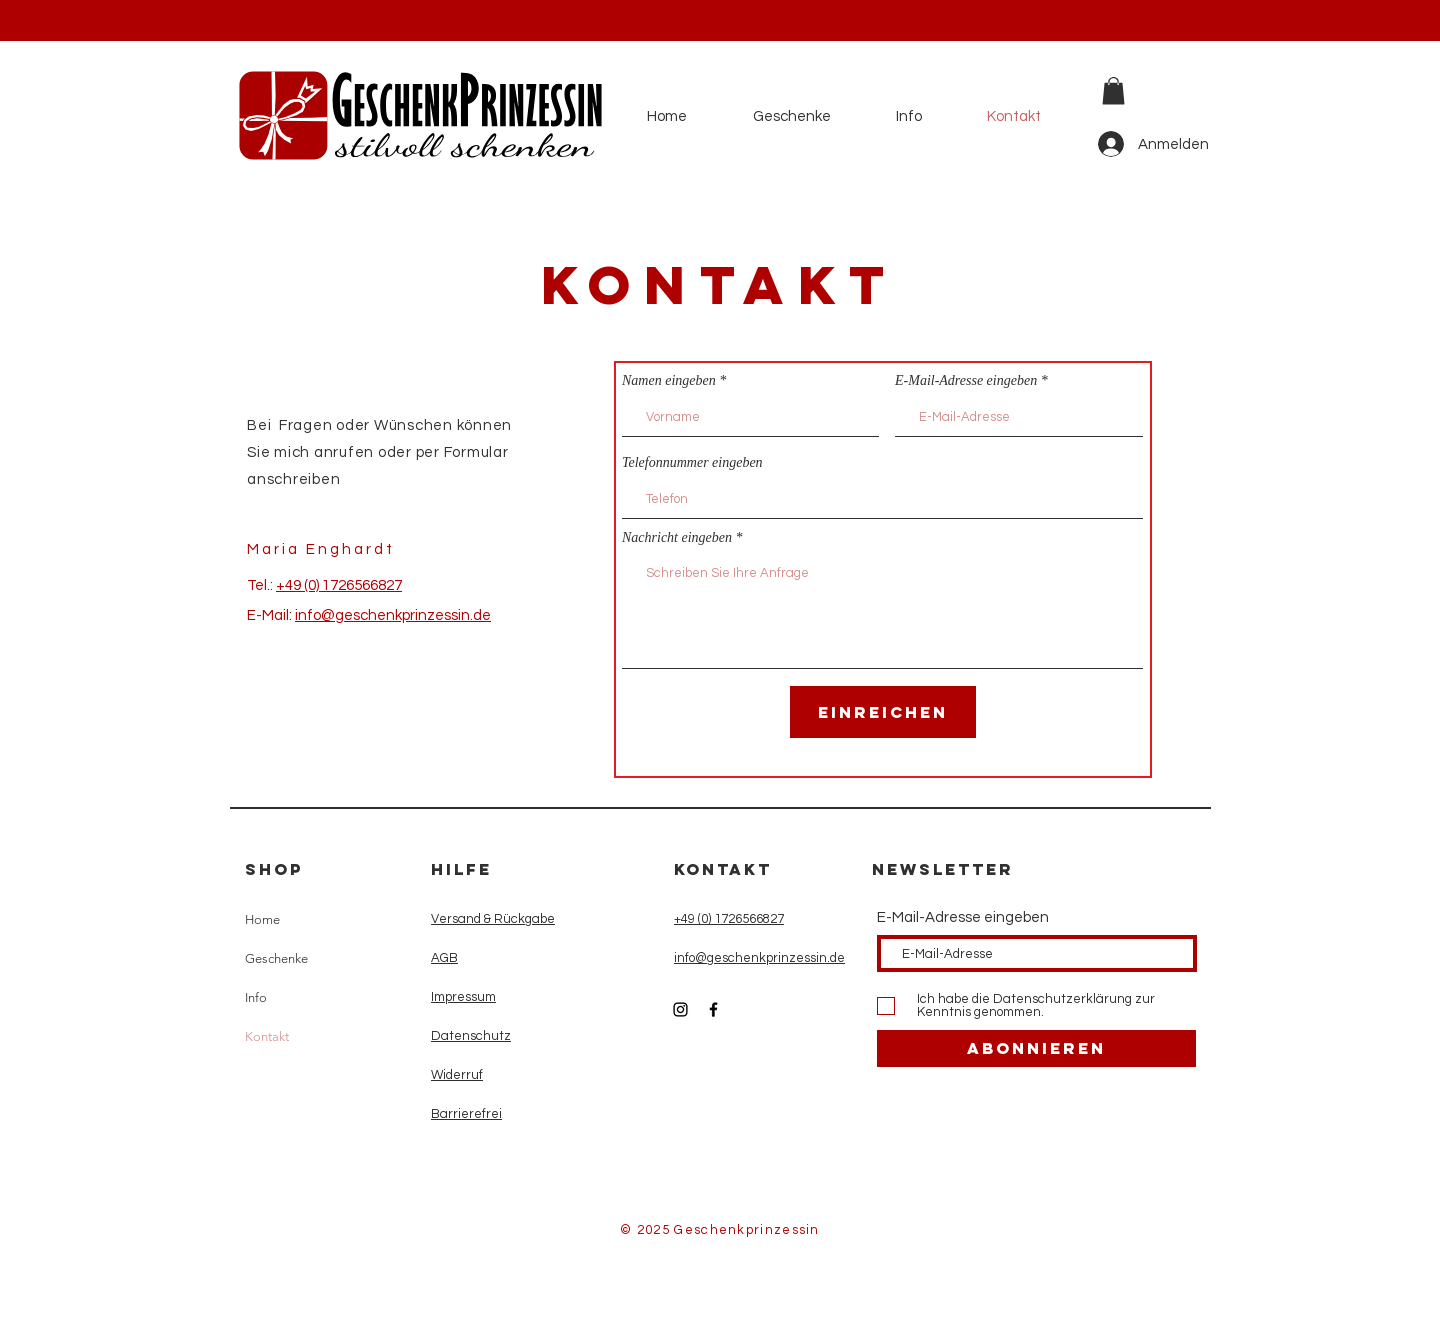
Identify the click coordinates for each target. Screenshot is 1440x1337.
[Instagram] (680, 1009)
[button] (1113, 90)
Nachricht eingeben (677, 538)
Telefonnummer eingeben (692, 463)
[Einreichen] (883, 712)
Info (256, 997)
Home (262, 919)
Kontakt (267, 1036)
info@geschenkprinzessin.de (393, 615)
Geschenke (276, 958)
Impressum (463, 997)
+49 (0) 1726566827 (339, 585)
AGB (444, 958)
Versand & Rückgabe (493, 919)
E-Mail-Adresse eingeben (966, 381)
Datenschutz (471, 1036)
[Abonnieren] (1036, 1048)
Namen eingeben (669, 381)
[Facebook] (713, 1009)
